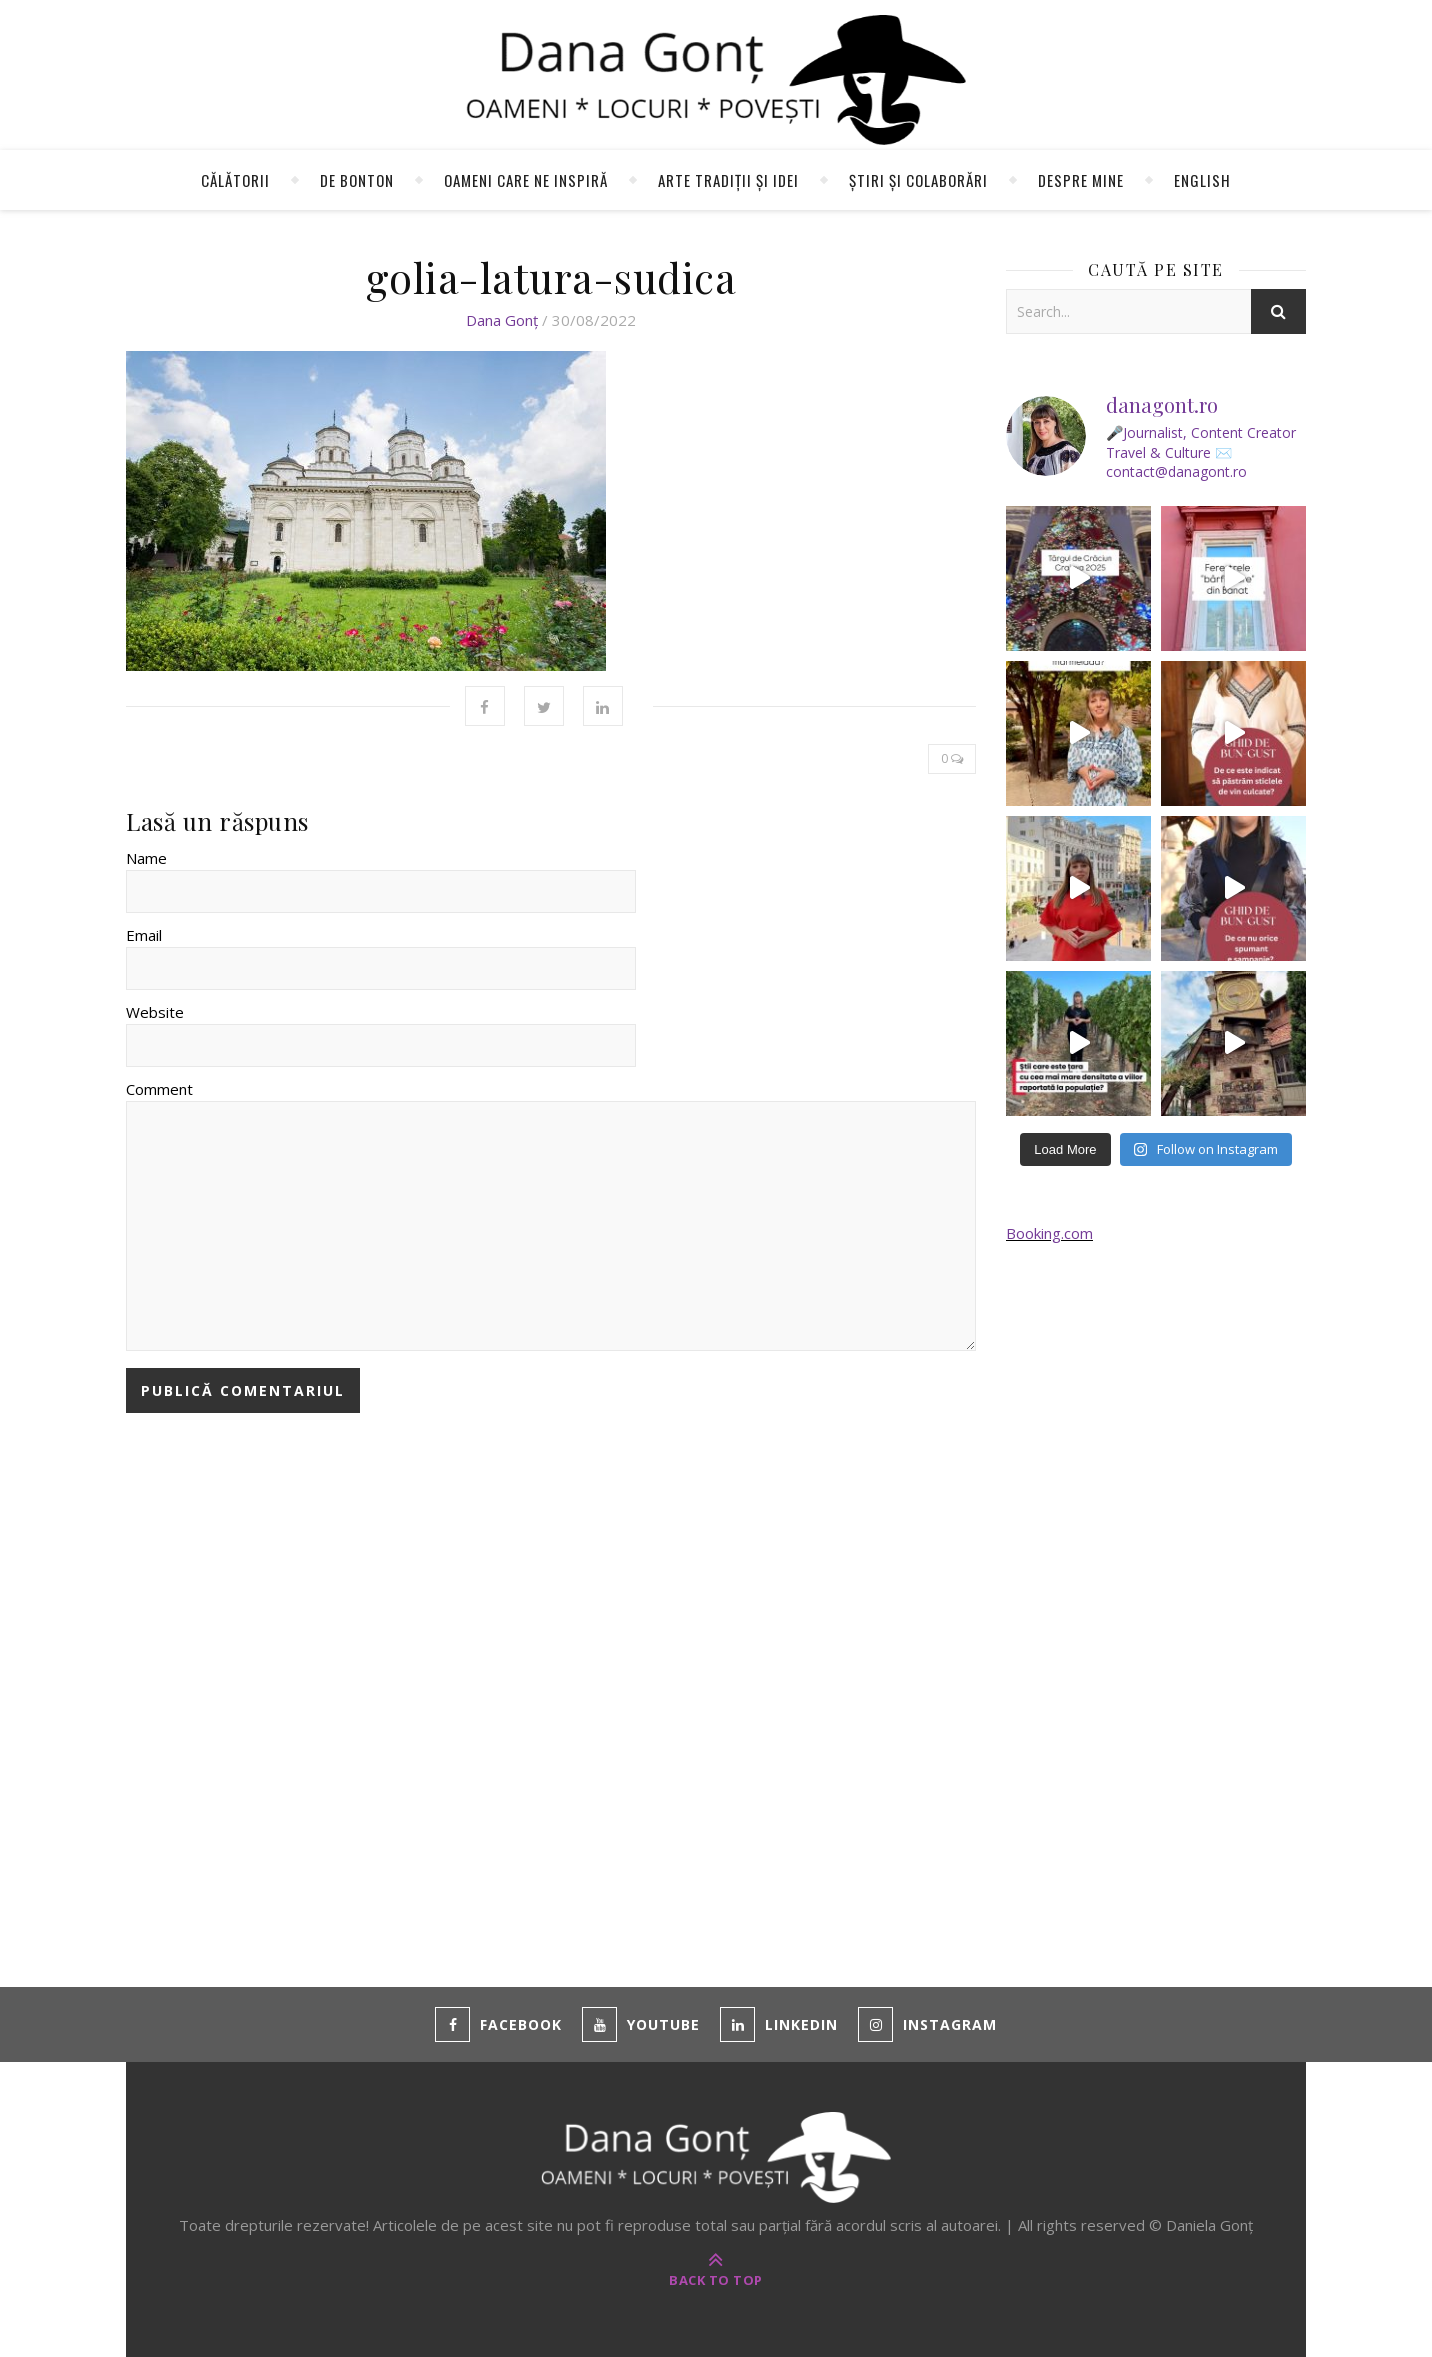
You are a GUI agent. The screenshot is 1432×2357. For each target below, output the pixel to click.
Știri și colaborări (918, 180)
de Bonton (357, 180)
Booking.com (1049, 1233)
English (1202, 180)
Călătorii (235, 180)
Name (146, 858)
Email (144, 935)
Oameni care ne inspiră (526, 180)
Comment (159, 1089)
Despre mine (1081, 180)
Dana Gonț (502, 320)
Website (155, 1012)
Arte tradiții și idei (728, 180)
